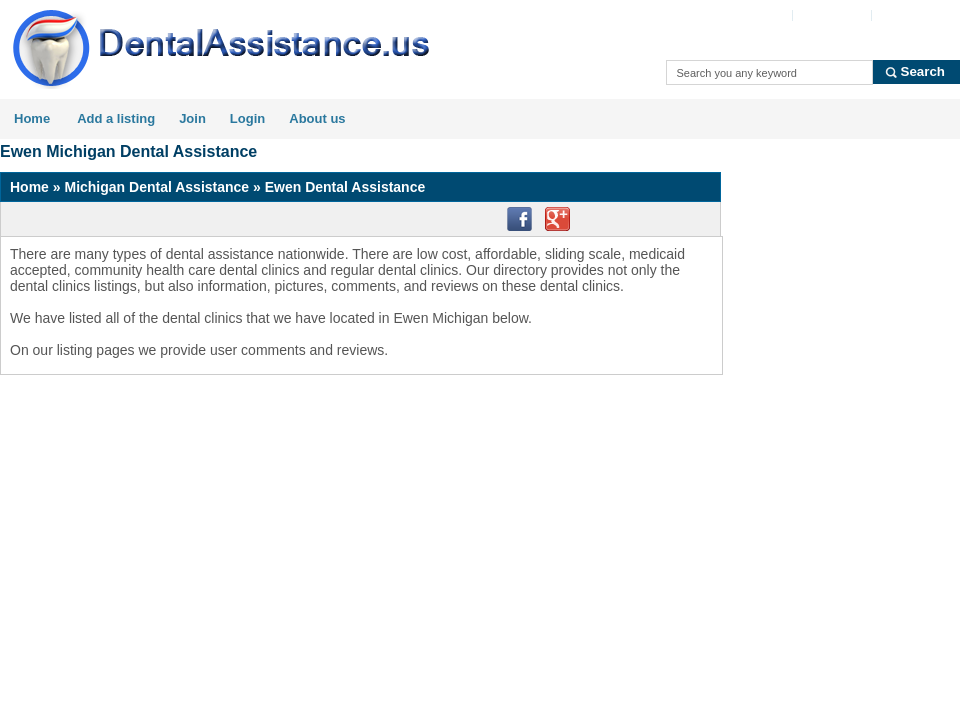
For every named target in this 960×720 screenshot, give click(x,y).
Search (923, 71)
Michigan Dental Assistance (156, 187)
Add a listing (116, 118)
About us (317, 118)
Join (192, 118)
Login (247, 118)
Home (32, 118)
